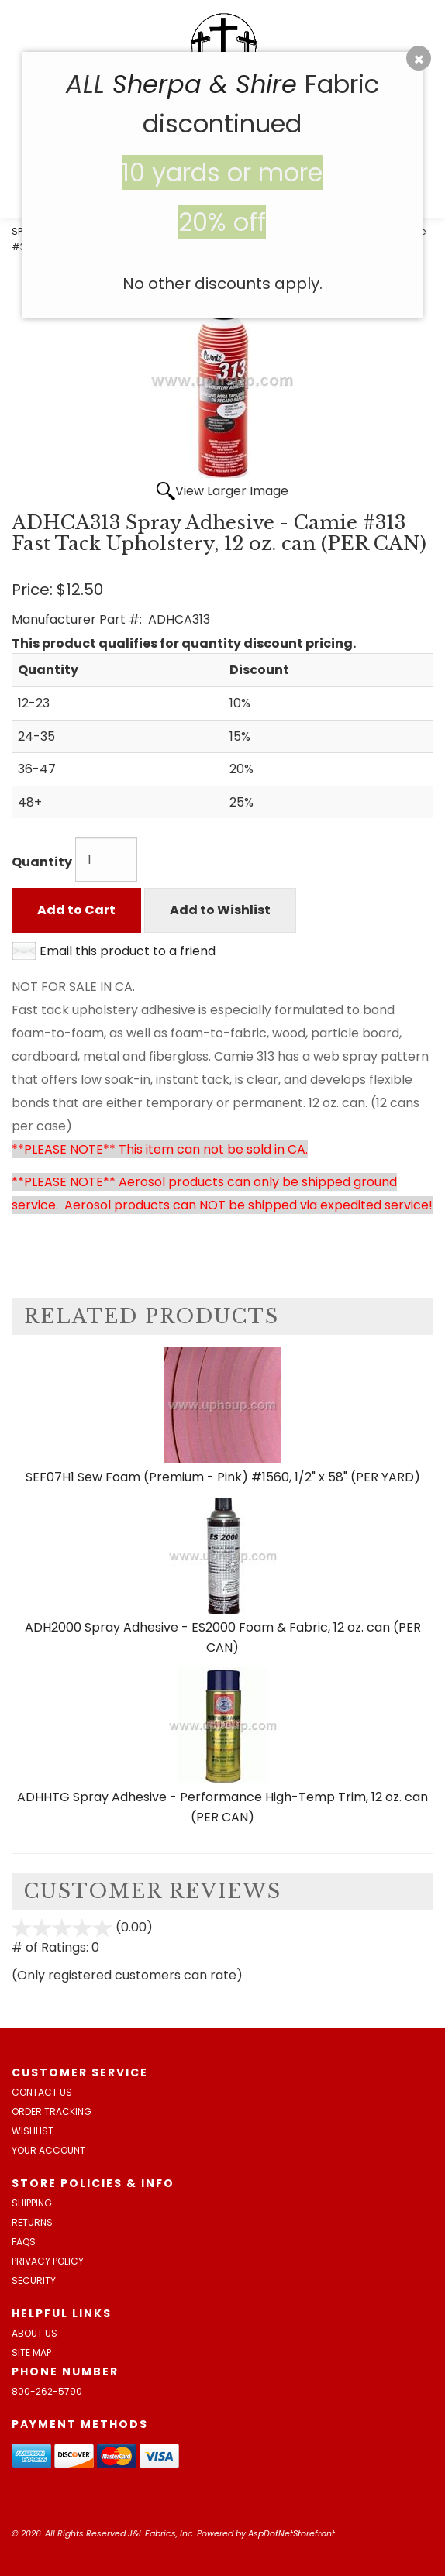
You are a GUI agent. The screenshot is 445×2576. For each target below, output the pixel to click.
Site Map (31, 2352)
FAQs (24, 2241)
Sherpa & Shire (204, 84)
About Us (34, 2333)
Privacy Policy (48, 2261)
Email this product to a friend (128, 951)
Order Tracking (51, 2111)
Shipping (32, 2203)
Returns (32, 2222)
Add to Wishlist (220, 910)
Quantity (42, 862)
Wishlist (32, 2130)
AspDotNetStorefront (291, 2533)
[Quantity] (106, 859)
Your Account (48, 2150)
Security (34, 2280)
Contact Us (42, 2092)
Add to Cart (76, 910)
